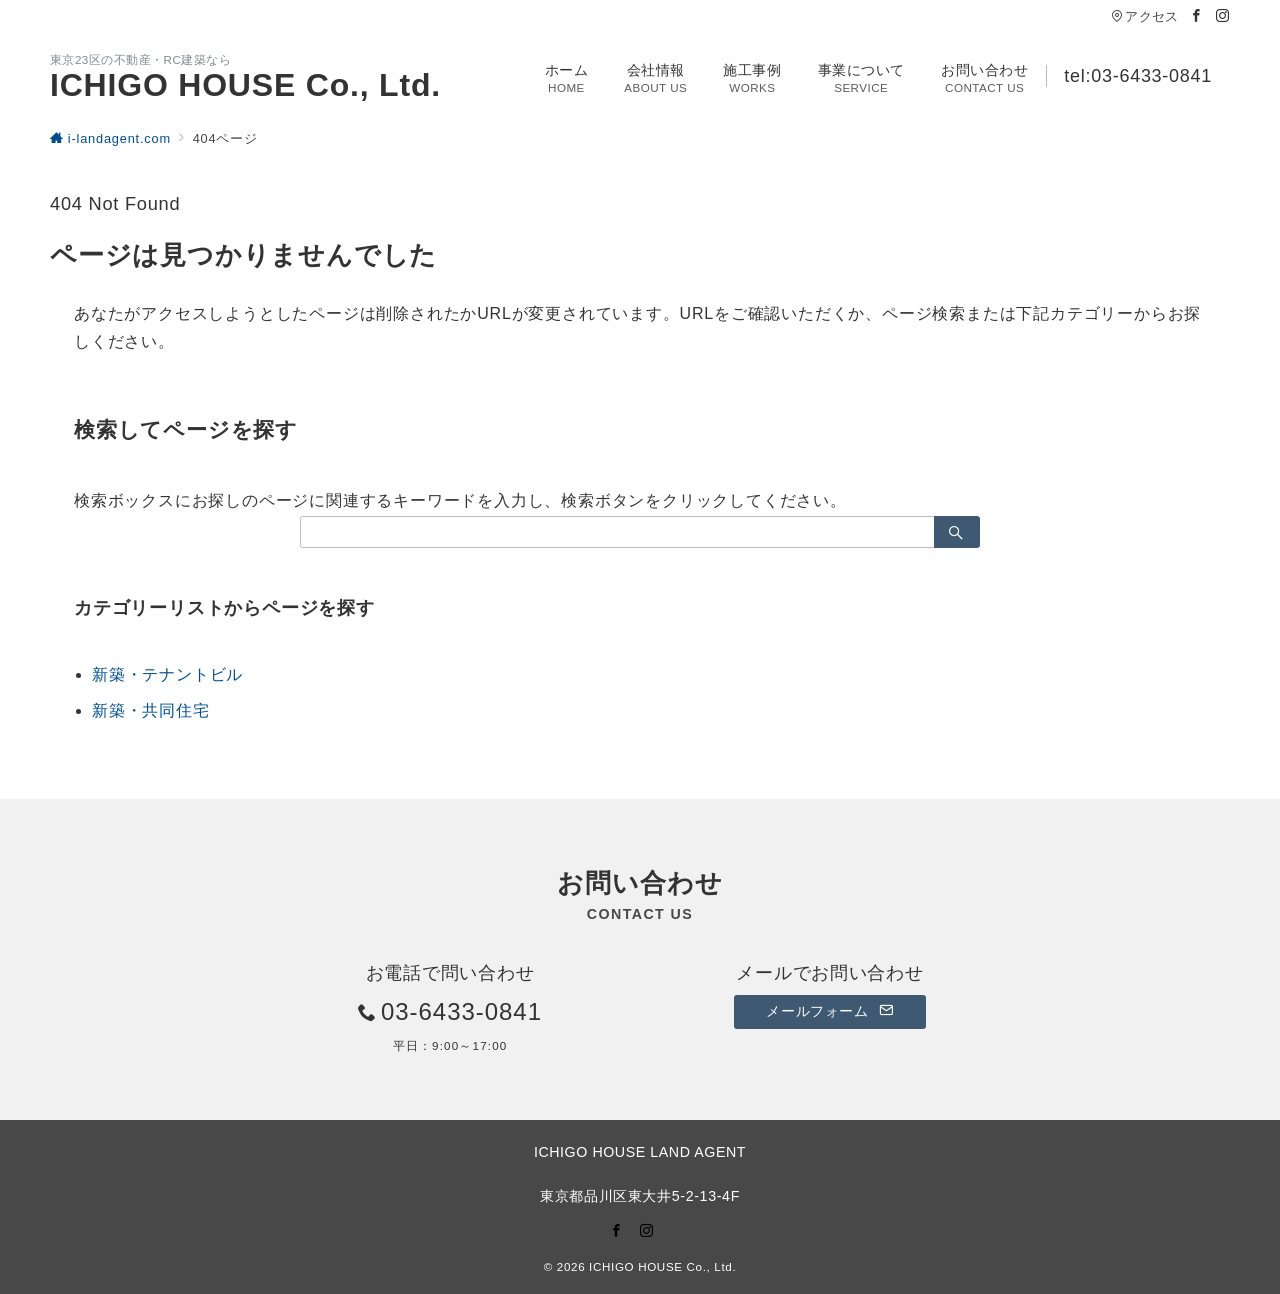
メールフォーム (829, 1011)
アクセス (1144, 16)
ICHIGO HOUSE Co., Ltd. (245, 85)
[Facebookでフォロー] (1197, 16)
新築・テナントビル (167, 674)
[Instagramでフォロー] (1223, 16)
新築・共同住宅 (151, 710)
